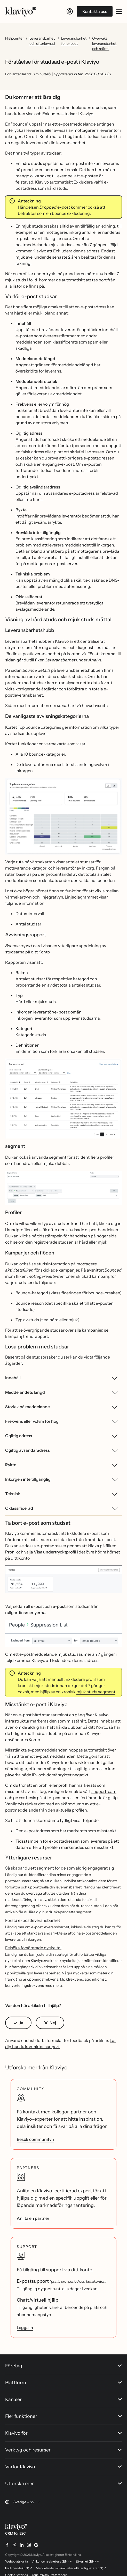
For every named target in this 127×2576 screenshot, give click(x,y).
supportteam (103, 1791)
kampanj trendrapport (26, 1336)
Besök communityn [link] (35, 2139)
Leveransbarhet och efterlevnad (42, 41)
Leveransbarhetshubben (28, 641)
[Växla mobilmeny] (119, 11)
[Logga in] (70, 11)
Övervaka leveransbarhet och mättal (104, 43)
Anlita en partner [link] (33, 2218)
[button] (63, 818)
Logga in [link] (25, 2327)
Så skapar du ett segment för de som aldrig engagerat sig (59, 1868)
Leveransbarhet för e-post (73, 41)
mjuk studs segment (95, 1691)
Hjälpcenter (14, 38)
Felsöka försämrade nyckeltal (33, 1947)
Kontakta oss (94, 11)
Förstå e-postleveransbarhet (32, 1920)
